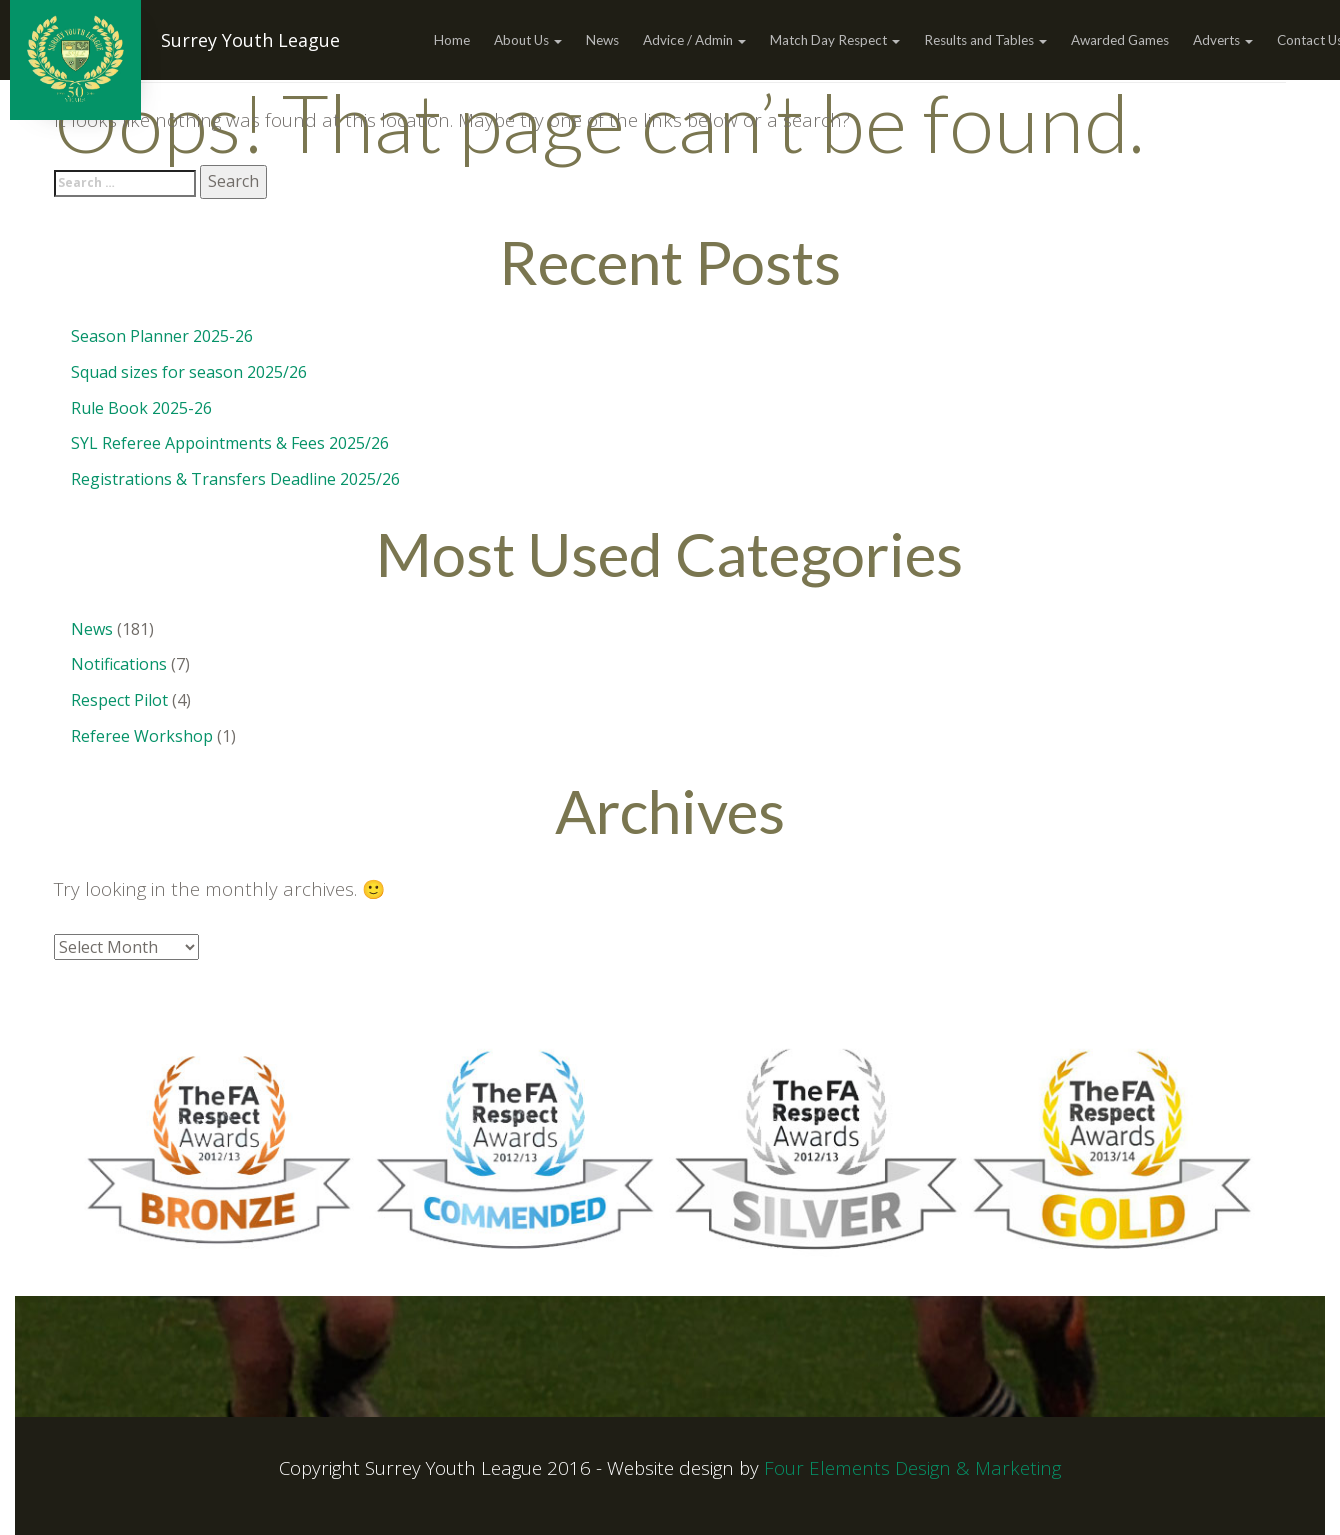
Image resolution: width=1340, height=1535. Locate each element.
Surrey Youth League (250, 40)
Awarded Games (1120, 40)
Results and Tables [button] (985, 40)
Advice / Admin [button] (694, 40)
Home (452, 40)
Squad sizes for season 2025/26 (189, 372)
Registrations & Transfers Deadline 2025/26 (235, 479)
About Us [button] (528, 40)
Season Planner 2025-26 (162, 336)
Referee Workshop (142, 736)
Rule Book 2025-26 (141, 408)
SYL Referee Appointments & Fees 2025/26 (230, 443)
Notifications (119, 664)
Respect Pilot (119, 700)
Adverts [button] (1223, 40)
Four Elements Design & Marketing (912, 1467)
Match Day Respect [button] (835, 40)
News (602, 40)
